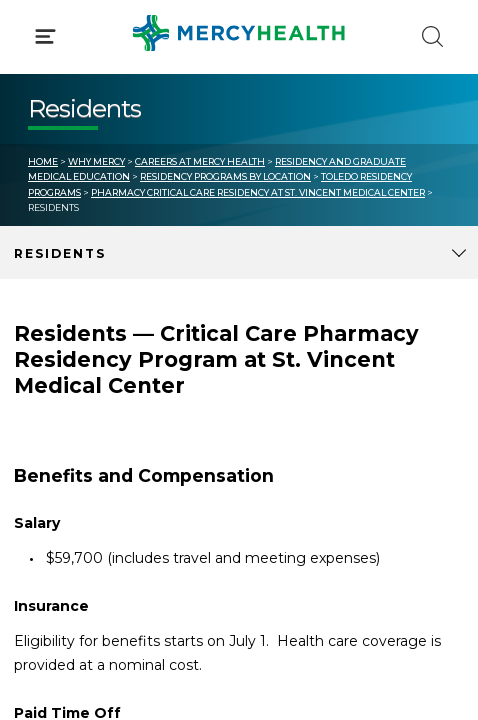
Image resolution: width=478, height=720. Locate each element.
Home (43, 161)
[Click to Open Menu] (45, 36)
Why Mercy (96, 161)
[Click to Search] (432, 36)
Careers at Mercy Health (200, 161)
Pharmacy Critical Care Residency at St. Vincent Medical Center (258, 192)
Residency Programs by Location (225, 176)
